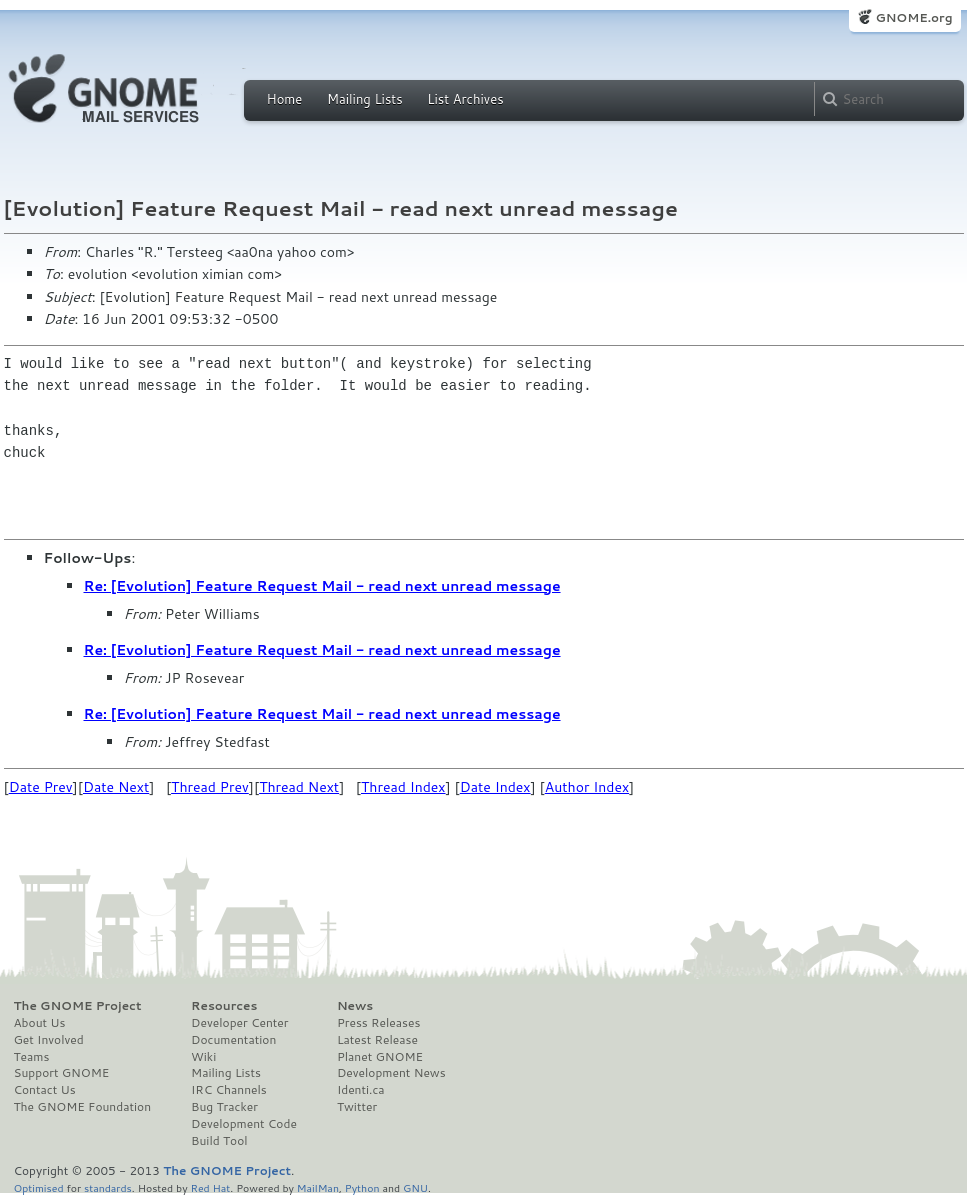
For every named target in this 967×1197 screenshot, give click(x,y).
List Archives (465, 99)
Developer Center (239, 1023)
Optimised (39, 1187)
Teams (32, 1057)
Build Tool (219, 1141)
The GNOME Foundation (83, 1107)
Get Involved (49, 1040)
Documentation (233, 1040)
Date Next (116, 787)
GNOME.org (913, 17)
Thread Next (299, 787)
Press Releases (378, 1023)
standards (108, 1187)
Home (285, 99)
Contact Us (45, 1090)
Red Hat (210, 1187)
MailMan (318, 1187)
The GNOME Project (78, 1006)
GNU (415, 1187)
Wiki (203, 1057)
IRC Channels (229, 1090)
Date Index (495, 787)
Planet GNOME (380, 1057)
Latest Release (377, 1040)
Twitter (357, 1107)
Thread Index (403, 787)
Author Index (587, 787)
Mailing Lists (365, 99)
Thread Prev (210, 787)
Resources (224, 1006)
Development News (391, 1073)
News (355, 1006)
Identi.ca (361, 1090)
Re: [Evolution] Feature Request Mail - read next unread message (322, 586)
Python (362, 1187)
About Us (40, 1023)
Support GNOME (62, 1073)
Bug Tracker (224, 1107)
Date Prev (41, 787)
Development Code (244, 1124)
